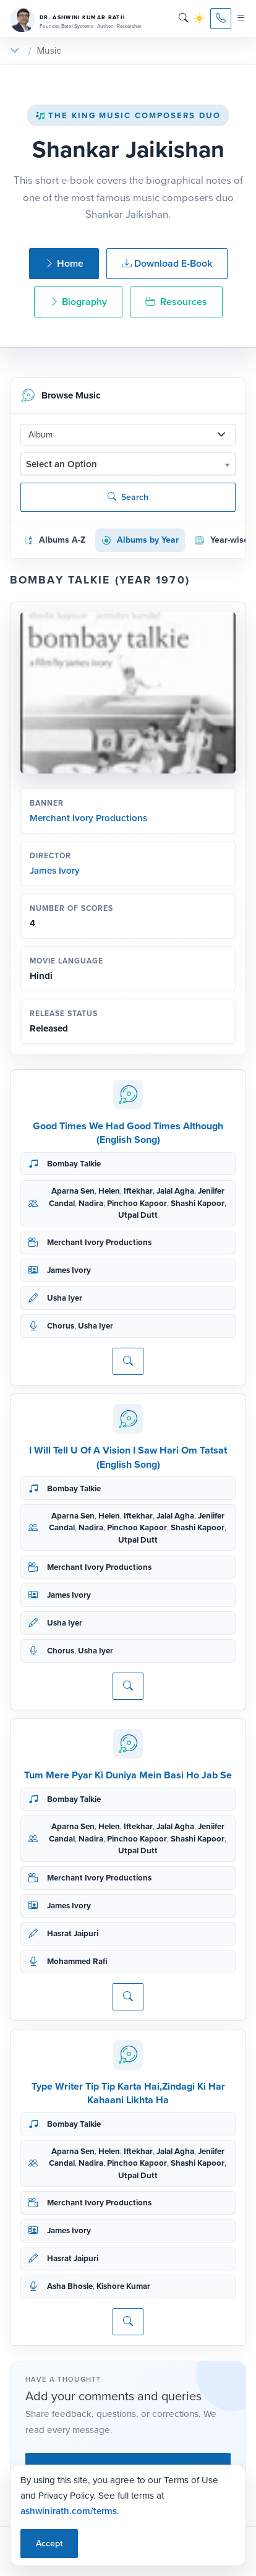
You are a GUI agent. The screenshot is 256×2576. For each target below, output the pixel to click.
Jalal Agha (175, 1191)
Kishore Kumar (123, 2286)
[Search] (183, 18)
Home (64, 263)
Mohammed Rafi (77, 1961)
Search (128, 497)
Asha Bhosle (70, 2286)
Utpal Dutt (138, 1215)
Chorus (60, 1326)
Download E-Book (167, 263)
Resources (176, 302)
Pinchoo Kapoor (137, 1203)
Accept (49, 2543)
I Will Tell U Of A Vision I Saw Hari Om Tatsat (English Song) (128, 1457)
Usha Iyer (64, 1298)
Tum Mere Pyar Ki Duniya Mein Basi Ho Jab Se (128, 1775)
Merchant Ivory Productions (88, 818)
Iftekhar (138, 1191)
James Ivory (55, 870)
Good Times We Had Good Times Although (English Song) (128, 1133)
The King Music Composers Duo (128, 115)
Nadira (91, 1203)
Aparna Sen (73, 1191)
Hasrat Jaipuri (72, 1933)
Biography (78, 302)
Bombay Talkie (74, 1164)
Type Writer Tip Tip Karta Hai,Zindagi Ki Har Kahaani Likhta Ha (128, 2093)
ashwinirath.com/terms (68, 2511)
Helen (109, 1191)
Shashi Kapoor (197, 1203)
